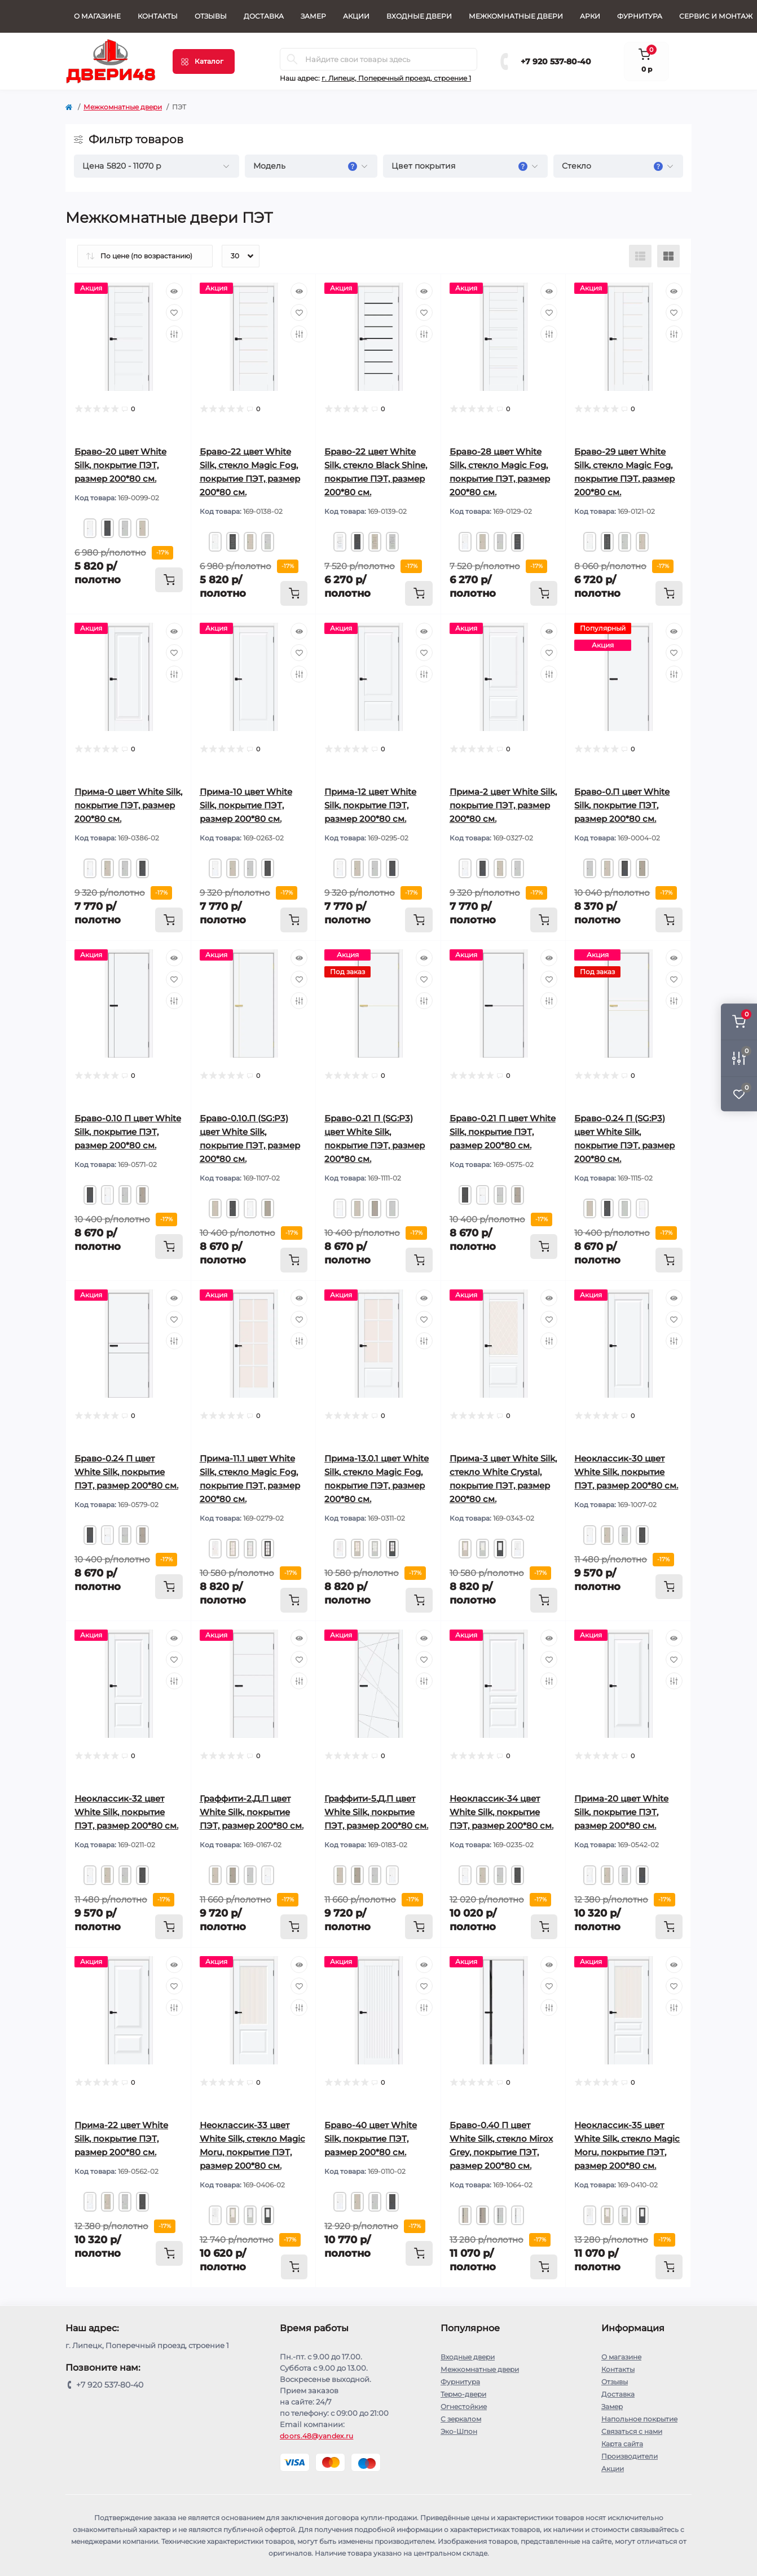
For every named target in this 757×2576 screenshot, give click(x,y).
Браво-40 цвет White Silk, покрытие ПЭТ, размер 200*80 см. (370, 2138)
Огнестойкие (464, 2406)
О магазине (97, 16)
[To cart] (168, 579)
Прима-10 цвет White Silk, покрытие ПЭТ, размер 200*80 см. (246, 805)
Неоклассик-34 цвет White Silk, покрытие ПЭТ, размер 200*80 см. (501, 1812)
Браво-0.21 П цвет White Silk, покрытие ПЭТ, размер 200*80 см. (503, 1132)
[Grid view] (668, 256)
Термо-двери (463, 2394)
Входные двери (419, 16)
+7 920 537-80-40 (556, 61)
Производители (629, 2456)
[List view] (640, 256)
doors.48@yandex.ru (316, 2436)
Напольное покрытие (639, 2419)
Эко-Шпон (459, 2431)
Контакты (158, 16)
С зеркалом (461, 2419)
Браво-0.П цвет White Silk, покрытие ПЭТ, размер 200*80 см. (622, 805)
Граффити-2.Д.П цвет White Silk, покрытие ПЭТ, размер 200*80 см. (251, 1812)
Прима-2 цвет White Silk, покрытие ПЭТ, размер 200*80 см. (503, 805)
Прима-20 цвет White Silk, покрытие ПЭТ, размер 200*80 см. (621, 1812)
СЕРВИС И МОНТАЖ (715, 16)
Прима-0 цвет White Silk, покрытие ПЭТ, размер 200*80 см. (128, 805)
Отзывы (211, 16)
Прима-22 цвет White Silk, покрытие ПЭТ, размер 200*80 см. (121, 2138)
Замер (313, 16)
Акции (356, 16)
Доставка (264, 16)
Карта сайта (622, 2444)
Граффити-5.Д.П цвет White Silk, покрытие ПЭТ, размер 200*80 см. (376, 1812)
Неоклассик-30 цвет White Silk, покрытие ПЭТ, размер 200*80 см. (626, 1472)
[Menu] (204, 61)
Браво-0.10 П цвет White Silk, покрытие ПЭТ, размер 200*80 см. (127, 1132)
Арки (590, 16)
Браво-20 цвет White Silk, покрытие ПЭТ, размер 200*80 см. (120, 465)
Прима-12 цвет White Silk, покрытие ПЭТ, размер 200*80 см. (370, 805)
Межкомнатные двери (516, 16)
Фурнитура (639, 16)
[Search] (292, 59)
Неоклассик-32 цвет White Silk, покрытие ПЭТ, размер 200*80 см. (126, 1812)
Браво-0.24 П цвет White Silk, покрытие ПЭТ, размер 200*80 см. (126, 1472)
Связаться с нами (631, 2431)
